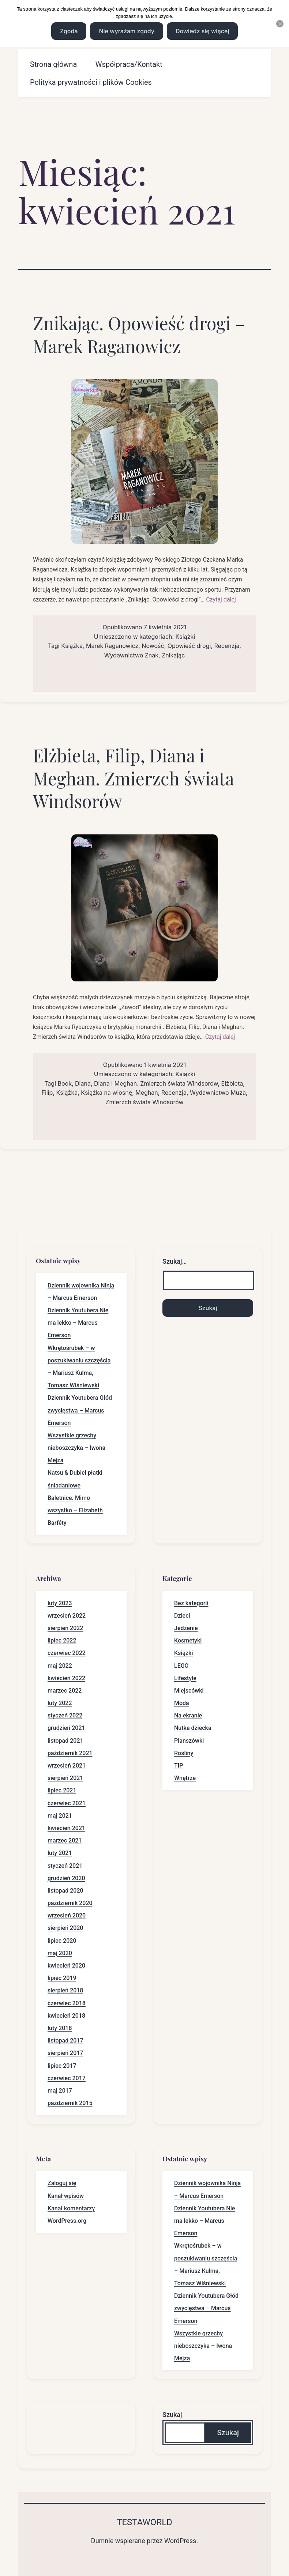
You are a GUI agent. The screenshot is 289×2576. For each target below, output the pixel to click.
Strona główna (53, 64)
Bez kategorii (191, 1603)
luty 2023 (60, 1603)
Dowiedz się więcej (202, 31)
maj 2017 (60, 2090)
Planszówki (189, 1740)
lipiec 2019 (62, 1978)
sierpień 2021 (65, 1777)
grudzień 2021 (66, 1727)
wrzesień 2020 (67, 1915)
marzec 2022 (65, 1690)
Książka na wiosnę (106, 1092)
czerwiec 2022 (67, 1652)
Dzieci (182, 1615)
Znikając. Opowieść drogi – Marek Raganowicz (139, 334)
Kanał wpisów (66, 2195)
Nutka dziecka (192, 1727)
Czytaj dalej (221, 599)
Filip (47, 1092)
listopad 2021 (65, 1740)
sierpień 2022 (65, 1628)
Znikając (173, 655)
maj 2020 (60, 1953)
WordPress (180, 2541)
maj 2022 (60, 1665)
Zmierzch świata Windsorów (144, 1102)
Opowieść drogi (189, 645)
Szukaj (172, 2414)
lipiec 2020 (62, 1940)
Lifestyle (185, 1678)
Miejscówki (189, 1690)
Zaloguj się (62, 2183)
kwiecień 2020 (66, 1965)
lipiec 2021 (62, 1790)
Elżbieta (232, 1083)
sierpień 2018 (65, 1990)
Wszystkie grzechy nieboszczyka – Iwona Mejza (76, 1448)
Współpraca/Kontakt (128, 64)
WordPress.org (67, 2220)
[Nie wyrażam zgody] (280, 23)
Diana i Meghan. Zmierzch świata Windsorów (156, 1083)
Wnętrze (185, 1777)
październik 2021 (70, 1753)
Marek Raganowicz (112, 645)
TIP (178, 1765)
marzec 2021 (65, 1840)
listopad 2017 (65, 2040)
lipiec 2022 (62, 1640)
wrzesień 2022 (67, 1615)
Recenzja (226, 645)
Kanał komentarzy (71, 2208)
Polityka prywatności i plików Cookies (91, 82)
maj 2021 (60, 1815)
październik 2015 (70, 2103)
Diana (83, 1083)
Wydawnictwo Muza (218, 1092)
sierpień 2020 (65, 1927)
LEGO (181, 1665)
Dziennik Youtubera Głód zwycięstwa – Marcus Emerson (80, 1410)
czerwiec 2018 (67, 2003)
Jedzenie (186, 1628)
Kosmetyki (188, 1640)
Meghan (146, 1092)
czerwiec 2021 (67, 1803)
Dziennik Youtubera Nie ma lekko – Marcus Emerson (78, 1323)
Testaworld (144, 2522)
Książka (72, 645)
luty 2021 (60, 1852)
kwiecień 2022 (66, 1678)
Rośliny (183, 1753)
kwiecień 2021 (66, 1828)
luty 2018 (60, 2028)
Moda (181, 1703)
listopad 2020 (65, 1890)
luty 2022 (60, 1703)
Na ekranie (188, 1715)
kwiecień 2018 (66, 2015)
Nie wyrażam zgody (126, 31)
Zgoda (69, 31)
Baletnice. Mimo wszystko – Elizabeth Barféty (75, 1510)
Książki (185, 636)
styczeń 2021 (65, 1865)
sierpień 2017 (65, 2052)
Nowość (153, 645)
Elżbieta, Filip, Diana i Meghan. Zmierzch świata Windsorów (133, 777)
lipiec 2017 (62, 2065)
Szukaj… (174, 1261)
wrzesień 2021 (67, 1765)
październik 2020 (70, 1903)
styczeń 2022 (65, 1715)
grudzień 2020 (66, 1878)
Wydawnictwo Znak (131, 655)
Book (65, 1083)
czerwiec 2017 (67, 2078)
